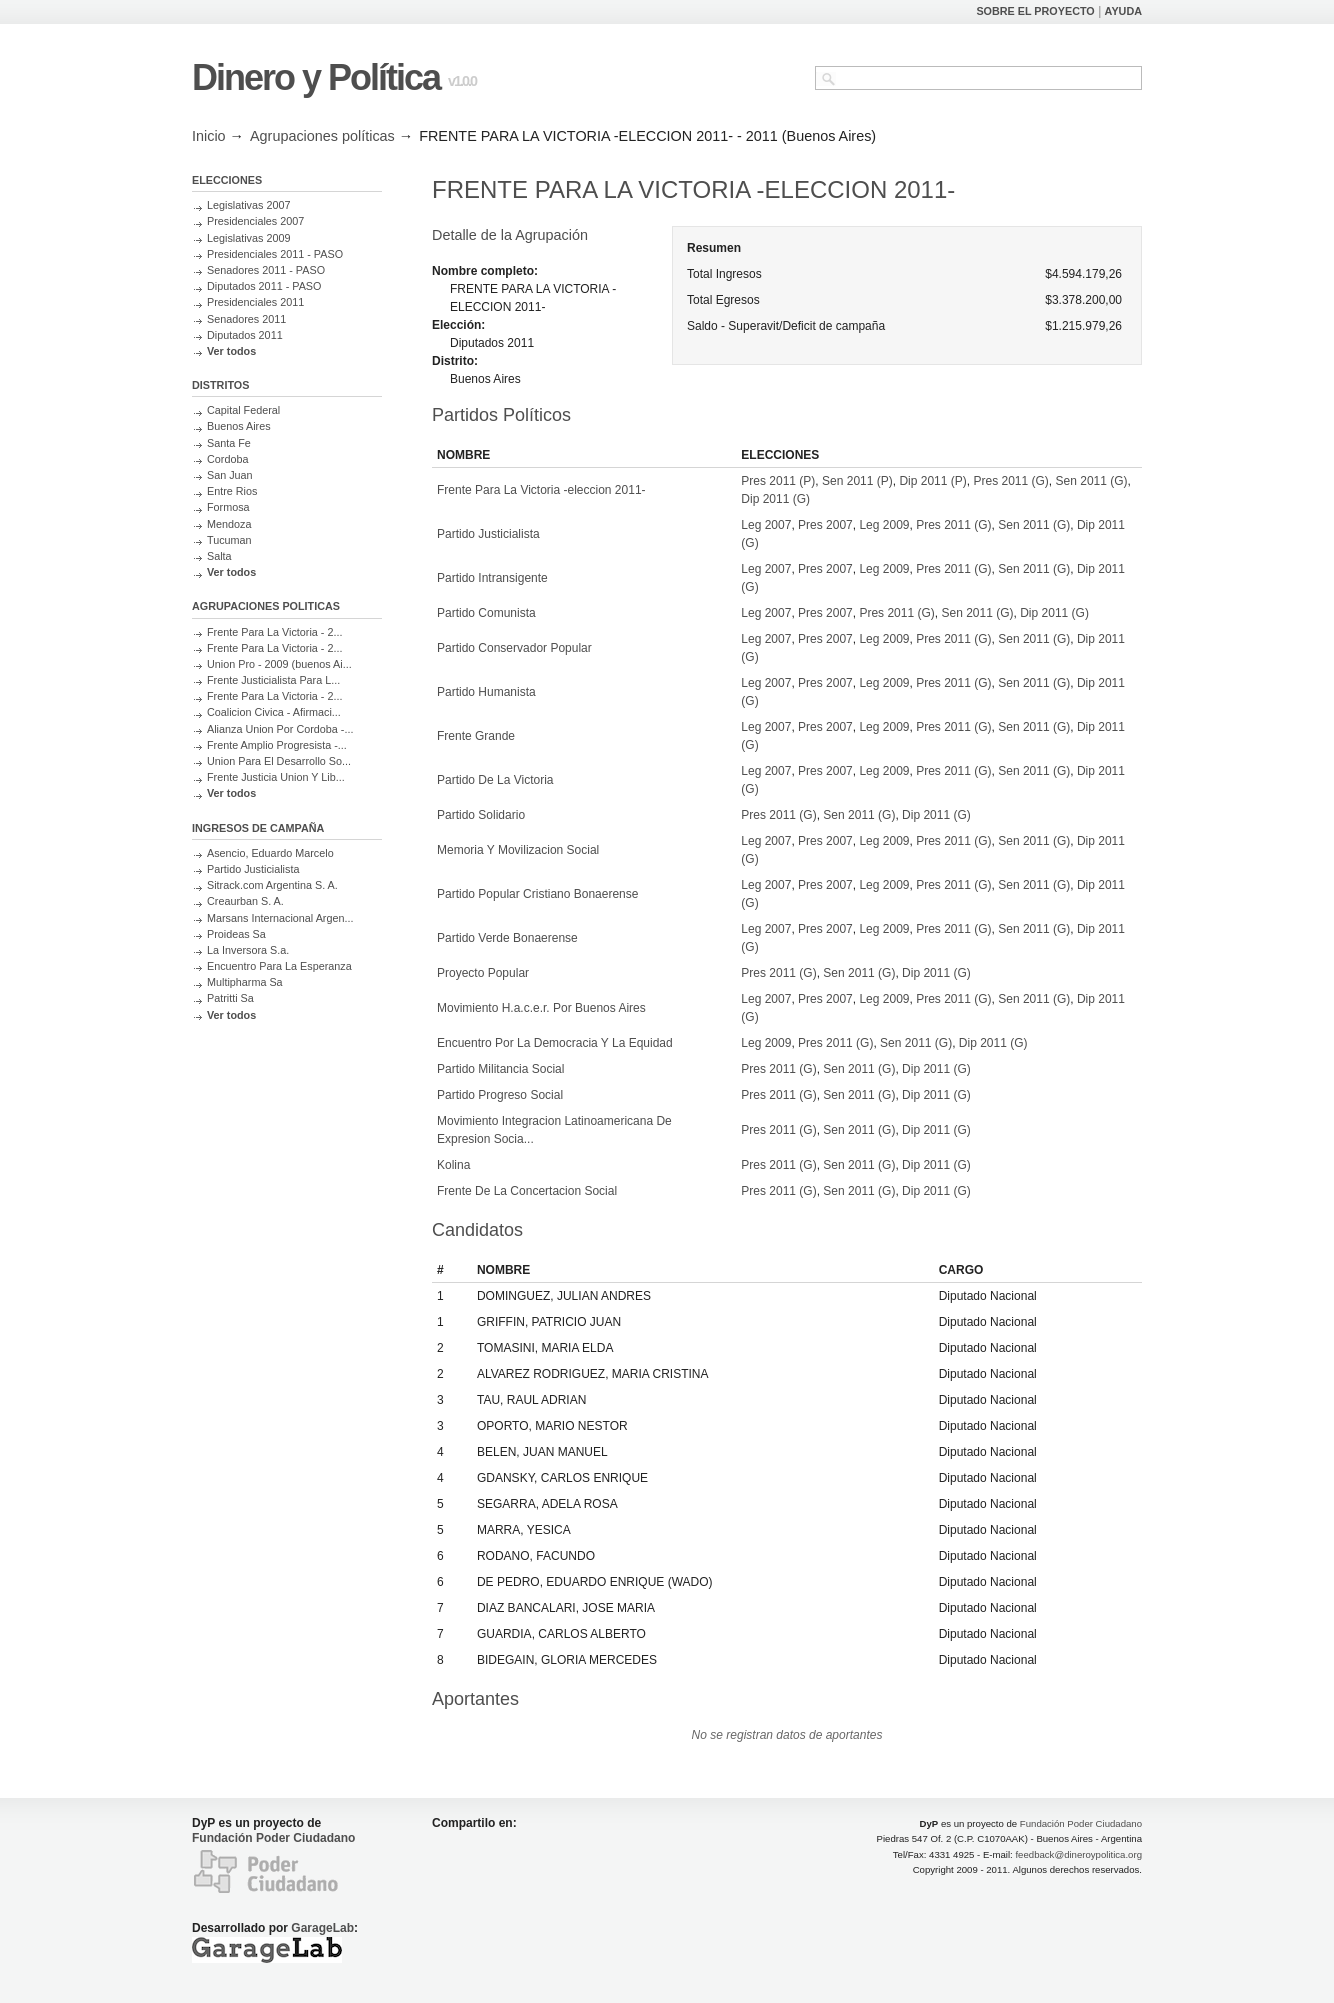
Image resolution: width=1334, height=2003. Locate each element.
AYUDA (1123, 11)
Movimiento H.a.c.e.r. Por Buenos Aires (541, 1008)
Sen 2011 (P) (857, 481)
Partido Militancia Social (500, 1069)
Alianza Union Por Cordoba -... (280, 729)
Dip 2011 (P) (932, 481)
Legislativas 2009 (248, 238)
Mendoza (229, 524)
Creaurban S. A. (245, 901)
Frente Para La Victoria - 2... (274, 632)
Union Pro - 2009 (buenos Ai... (279, 664)
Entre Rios (232, 491)
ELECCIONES (227, 180)
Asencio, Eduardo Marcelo (270, 853)
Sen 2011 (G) (1092, 481)
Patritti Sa (230, 998)
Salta (219, 556)
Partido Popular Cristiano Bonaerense (537, 894)
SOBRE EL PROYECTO (1035, 11)
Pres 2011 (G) (1010, 481)
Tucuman (229, 540)
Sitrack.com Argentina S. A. (272, 885)
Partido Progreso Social (500, 1095)
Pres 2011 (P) (778, 481)
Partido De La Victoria (495, 780)
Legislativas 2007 (248, 205)
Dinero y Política (316, 77)
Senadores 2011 (246, 319)
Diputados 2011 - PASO (264, 286)
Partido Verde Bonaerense (507, 938)
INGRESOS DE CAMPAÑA (258, 828)
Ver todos (231, 351)
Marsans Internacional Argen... (280, 918)
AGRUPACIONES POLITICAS (266, 606)
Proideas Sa (236, 934)
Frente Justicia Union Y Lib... (276, 777)
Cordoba (227, 459)
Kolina (453, 1165)
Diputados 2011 (245, 335)
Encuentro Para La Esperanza (279, 966)
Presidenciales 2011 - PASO (275, 254)
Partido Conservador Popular (514, 648)
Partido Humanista (486, 692)
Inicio (209, 136)
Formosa (228, 507)
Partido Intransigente (492, 578)
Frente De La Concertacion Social (527, 1191)
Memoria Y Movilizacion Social (518, 850)
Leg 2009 (884, 525)
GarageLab (322, 1928)
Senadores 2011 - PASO (266, 270)
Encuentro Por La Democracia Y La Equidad (555, 1043)
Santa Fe (229, 443)
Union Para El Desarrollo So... (279, 761)
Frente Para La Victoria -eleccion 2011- (541, 490)
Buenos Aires (239, 426)
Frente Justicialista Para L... (273, 680)
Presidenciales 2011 (255, 302)
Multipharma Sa (245, 982)
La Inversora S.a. (248, 950)
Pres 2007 (825, 525)
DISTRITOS (220, 385)
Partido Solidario (481, 815)
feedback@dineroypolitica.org (1078, 1854)
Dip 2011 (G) (775, 499)
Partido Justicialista (253, 869)
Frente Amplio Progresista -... (277, 745)
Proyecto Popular (483, 973)
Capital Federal (243, 410)
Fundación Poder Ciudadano (273, 1838)
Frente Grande (476, 736)
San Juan (230, 475)
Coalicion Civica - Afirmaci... (274, 712)
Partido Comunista (486, 613)
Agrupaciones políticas (322, 136)
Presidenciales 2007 (255, 221)
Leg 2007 (766, 525)
